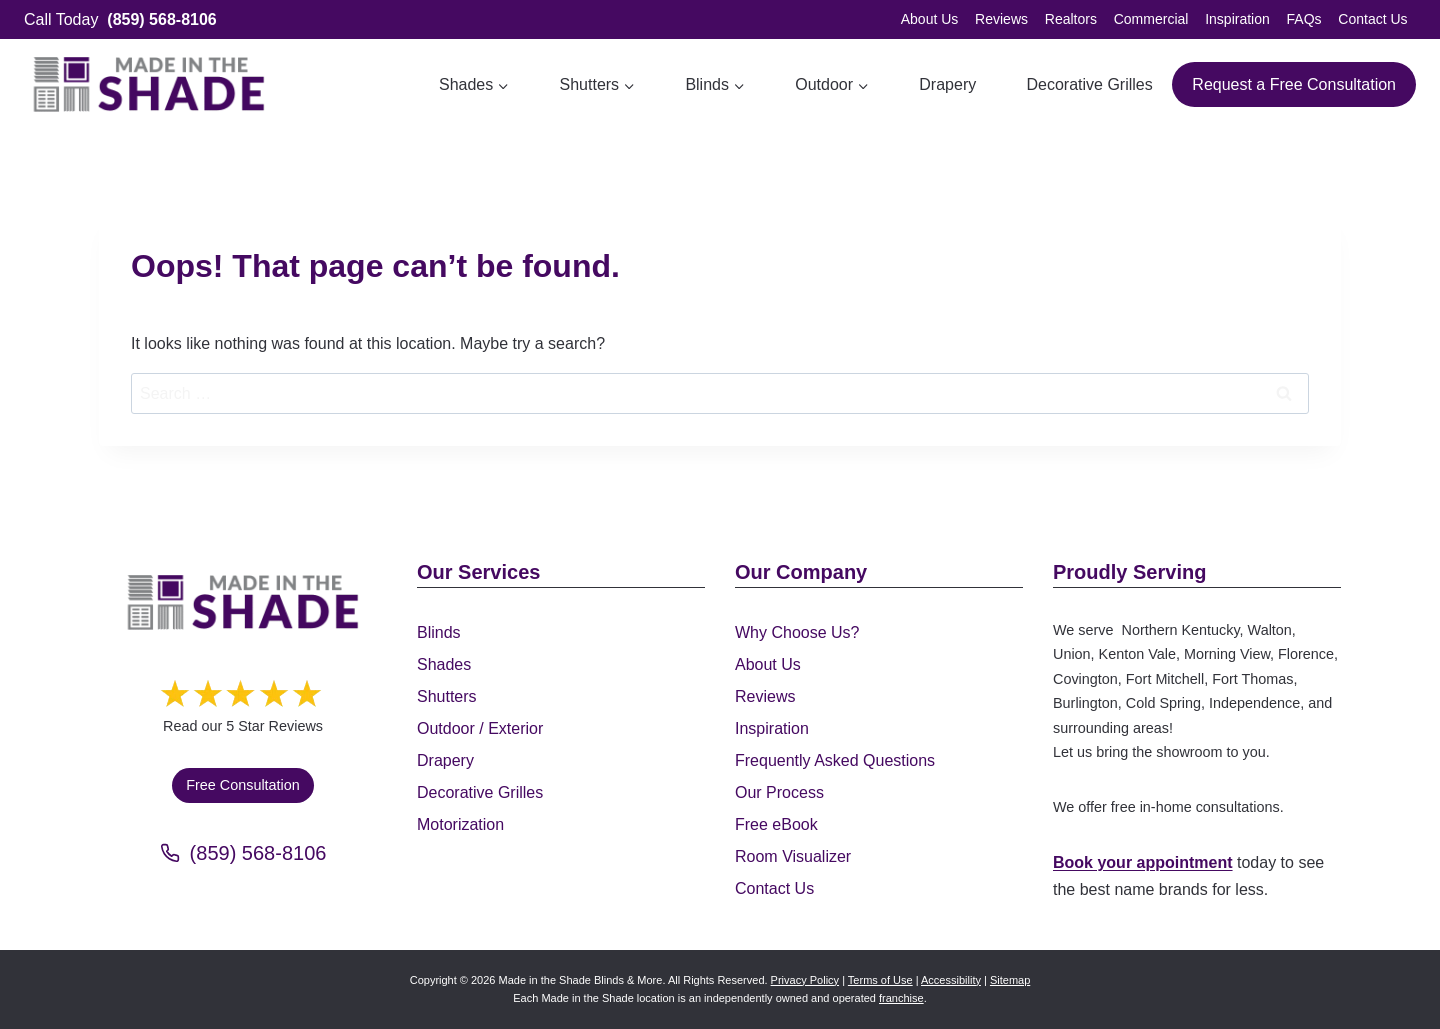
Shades (444, 664)
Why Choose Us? (797, 632)
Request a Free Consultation (1294, 84)
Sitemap (1010, 980)
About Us (930, 19)
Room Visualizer (793, 856)
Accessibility (951, 980)
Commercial (1151, 19)
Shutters (447, 696)
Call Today (120, 19)
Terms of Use (880, 980)
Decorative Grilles (1089, 84)
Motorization (460, 824)
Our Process (779, 792)
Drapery (947, 84)
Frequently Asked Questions (835, 760)
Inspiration (1237, 19)
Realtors (1071, 19)
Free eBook (776, 824)
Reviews (1001, 19)
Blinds (439, 632)
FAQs (1304, 19)
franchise (901, 998)
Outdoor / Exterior (480, 728)
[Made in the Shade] (243, 602)
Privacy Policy (805, 980)
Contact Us (1372, 19)
